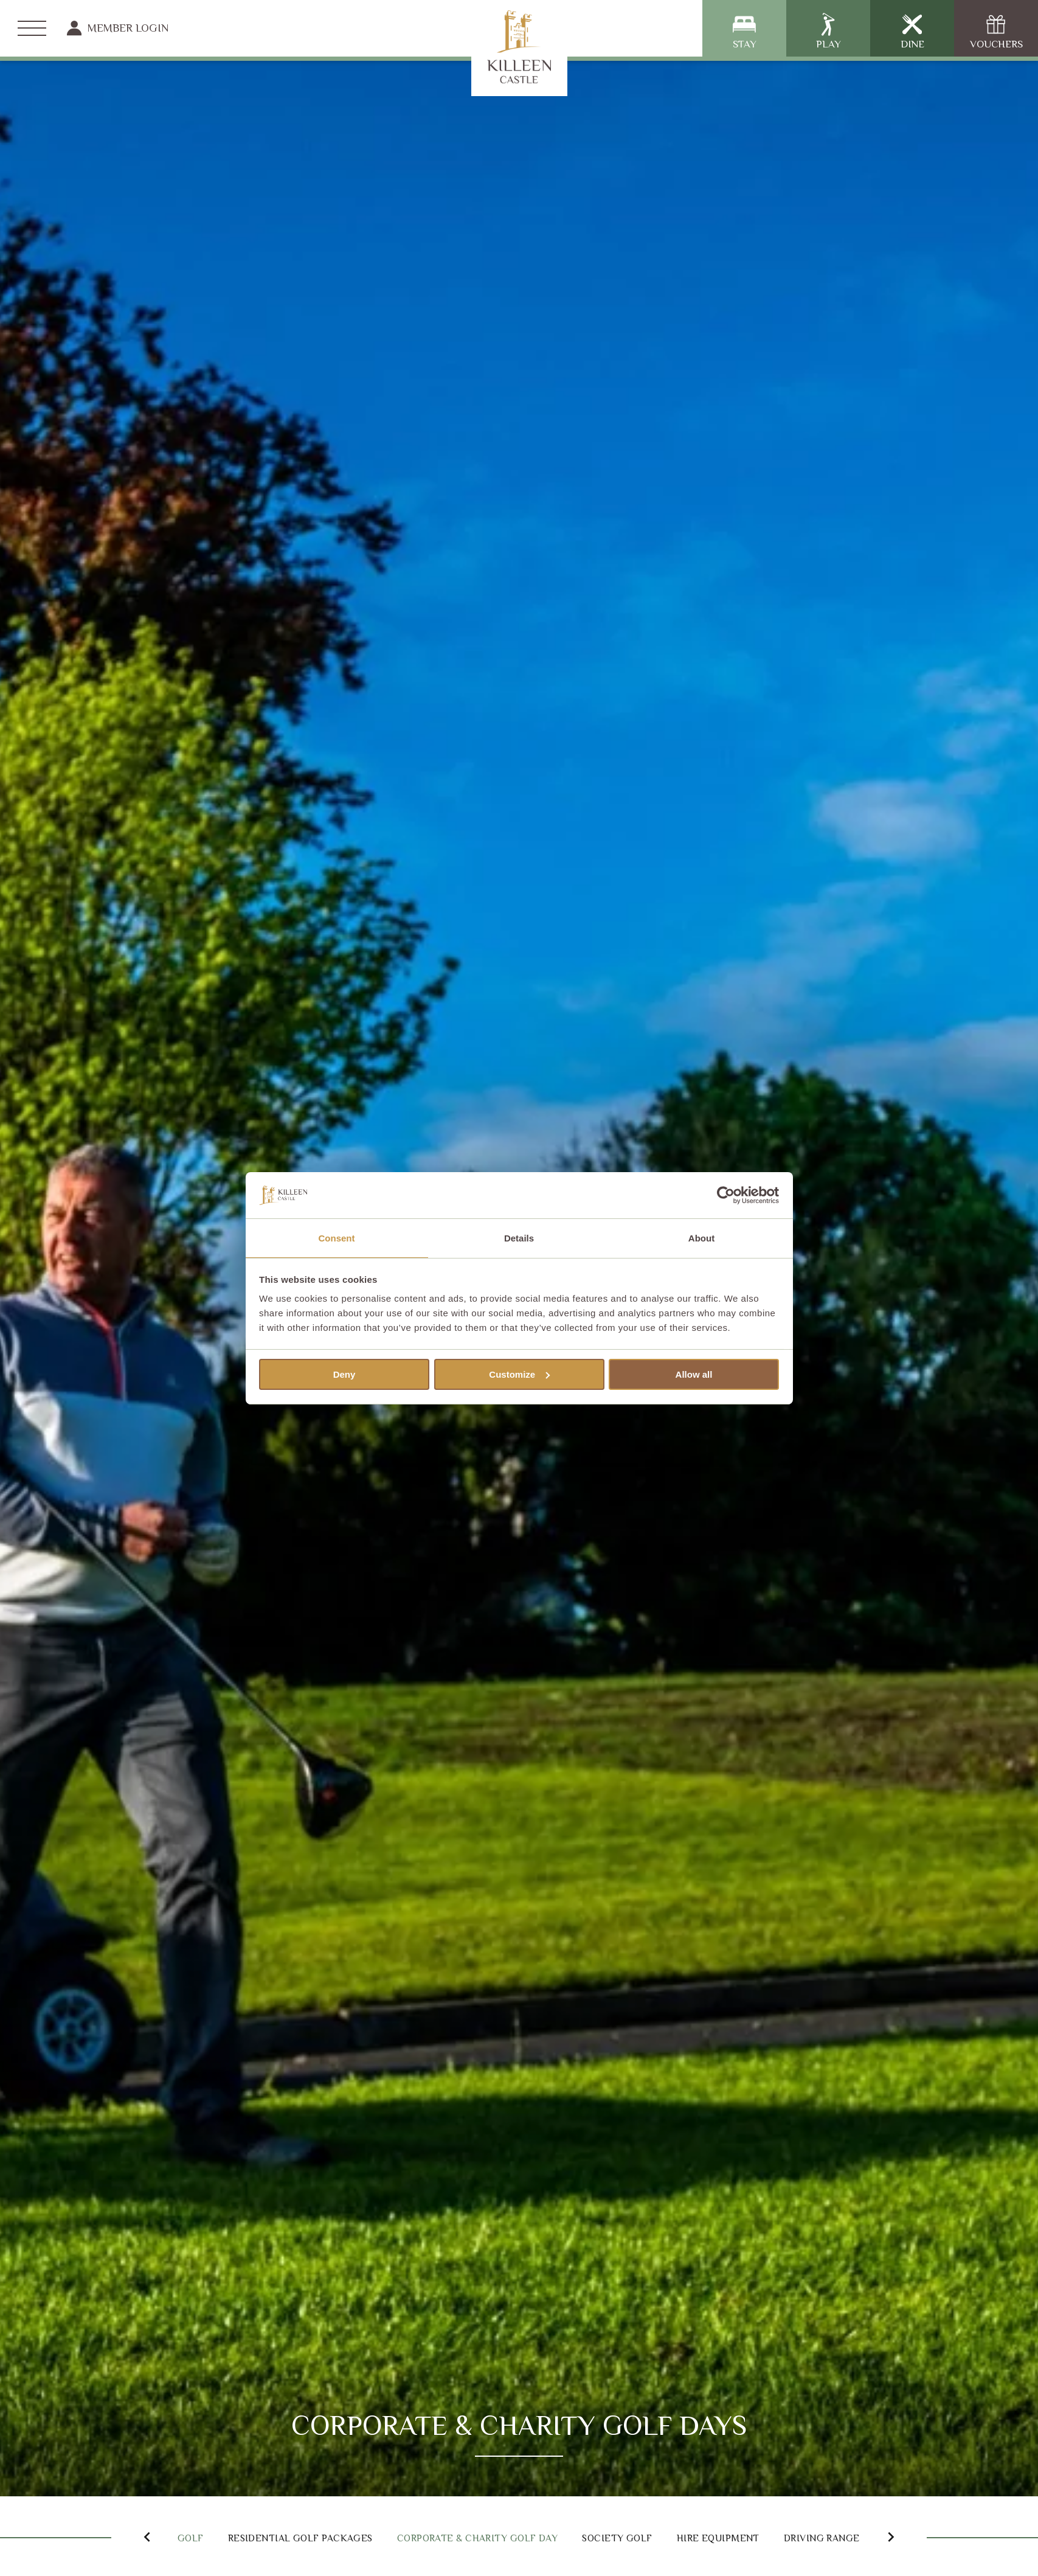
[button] (133, 2536)
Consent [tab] (337, 1237)
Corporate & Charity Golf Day (527, 2537)
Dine (912, 31)
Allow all (694, 1375)
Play (828, 31)
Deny (344, 1375)
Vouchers (996, 31)
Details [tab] (519, 1237)
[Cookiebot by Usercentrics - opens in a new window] (726, 1195)
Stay (744, 31)
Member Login (117, 28)
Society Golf (696, 2537)
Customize (519, 1375)
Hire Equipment (816, 2537)
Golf (180, 2537)
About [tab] (701, 1237)
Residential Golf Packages (311, 2537)
